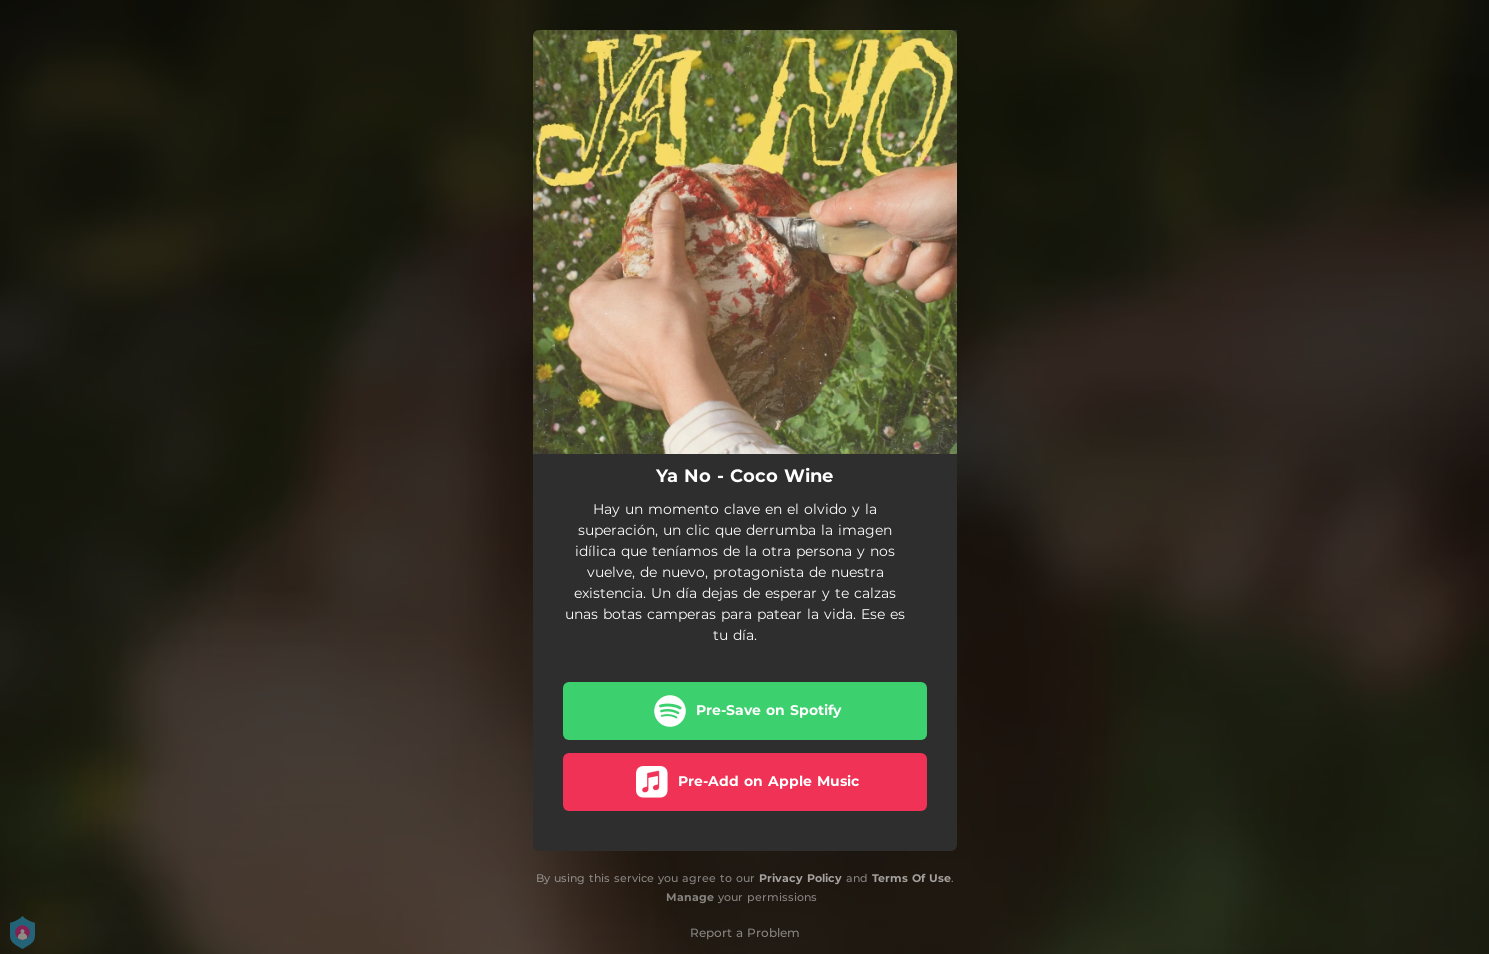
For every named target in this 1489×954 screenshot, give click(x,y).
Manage (690, 897)
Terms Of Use (911, 878)
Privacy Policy (800, 878)
